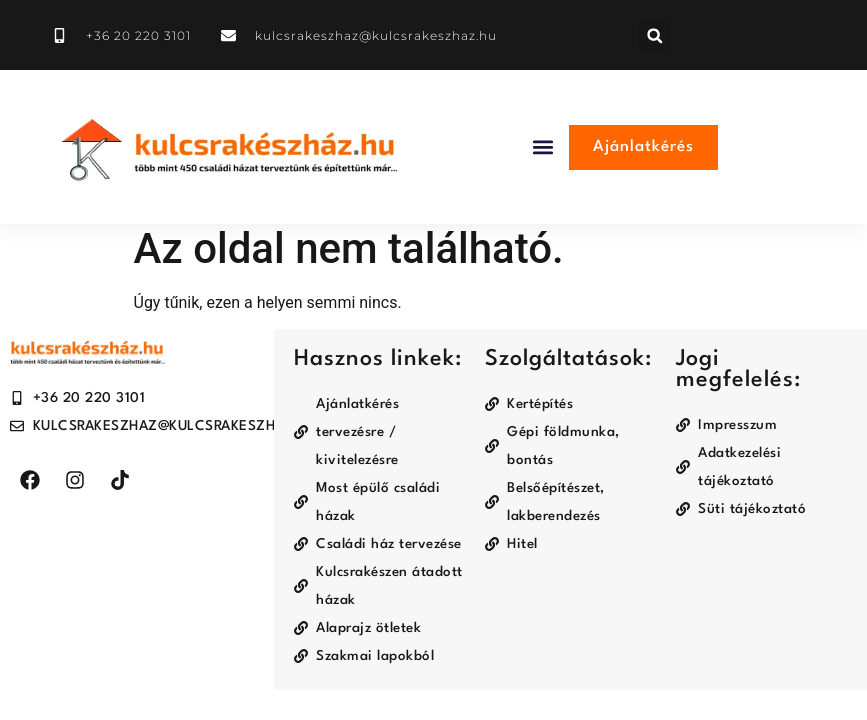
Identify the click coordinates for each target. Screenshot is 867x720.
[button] (654, 35)
